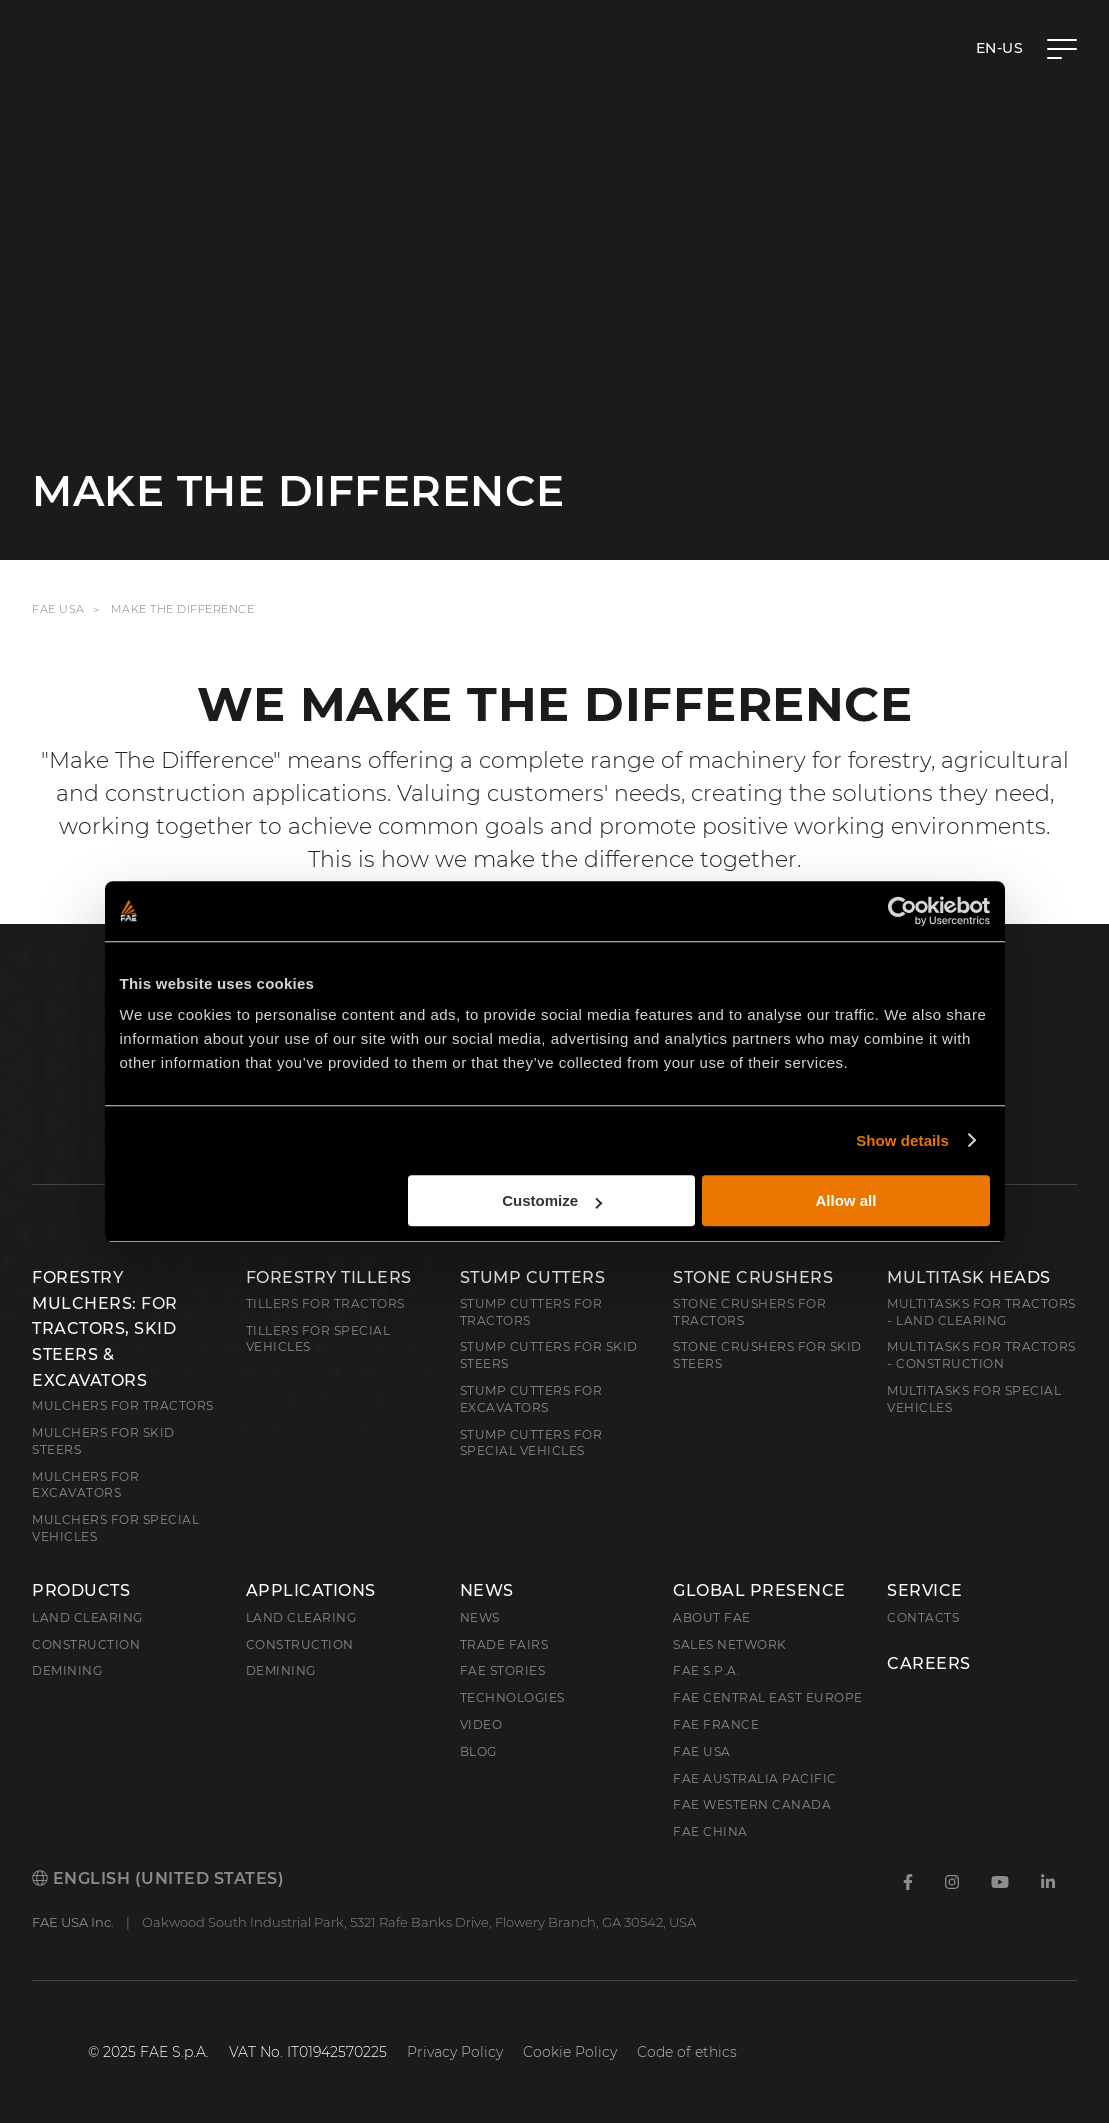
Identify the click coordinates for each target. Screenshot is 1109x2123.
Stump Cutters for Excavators (531, 1399)
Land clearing (87, 1617)
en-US (1000, 48)
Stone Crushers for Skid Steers (767, 1355)
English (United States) (158, 1878)
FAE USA (58, 609)
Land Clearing (301, 1617)
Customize (552, 1200)
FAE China (710, 1831)
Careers (929, 1664)
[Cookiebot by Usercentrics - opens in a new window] (902, 911)
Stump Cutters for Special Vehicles (531, 1443)
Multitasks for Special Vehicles (974, 1399)
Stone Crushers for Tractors (749, 1312)
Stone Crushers (753, 1277)
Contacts (923, 1617)
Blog (478, 1751)
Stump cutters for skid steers (549, 1355)
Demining (67, 1670)
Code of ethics (687, 2052)
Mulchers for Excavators (85, 1485)
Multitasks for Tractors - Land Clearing (981, 1312)
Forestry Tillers (329, 1277)
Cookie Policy (570, 2052)
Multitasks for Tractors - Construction (981, 1355)
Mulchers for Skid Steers (103, 1441)
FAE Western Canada (752, 1804)
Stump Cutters (533, 1277)
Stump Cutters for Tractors (531, 1312)
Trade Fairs (504, 1644)
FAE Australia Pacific (755, 1778)
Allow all (846, 1200)
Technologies (512, 1697)
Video (481, 1724)
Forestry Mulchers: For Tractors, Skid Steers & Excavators (105, 1328)
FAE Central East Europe (768, 1697)
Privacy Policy (455, 2052)
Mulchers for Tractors (123, 1405)
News (487, 1591)
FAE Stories (503, 1670)
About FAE (712, 1617)
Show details (902, 1140)
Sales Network (730, 1644)
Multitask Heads (969, 1277)
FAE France (716, 1724)
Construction (86, 1644)
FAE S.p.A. (706, 1670)
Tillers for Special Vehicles (318, 1339)
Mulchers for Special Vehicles (115, 1528)
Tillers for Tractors (325, 1303)
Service (925, 1591)
